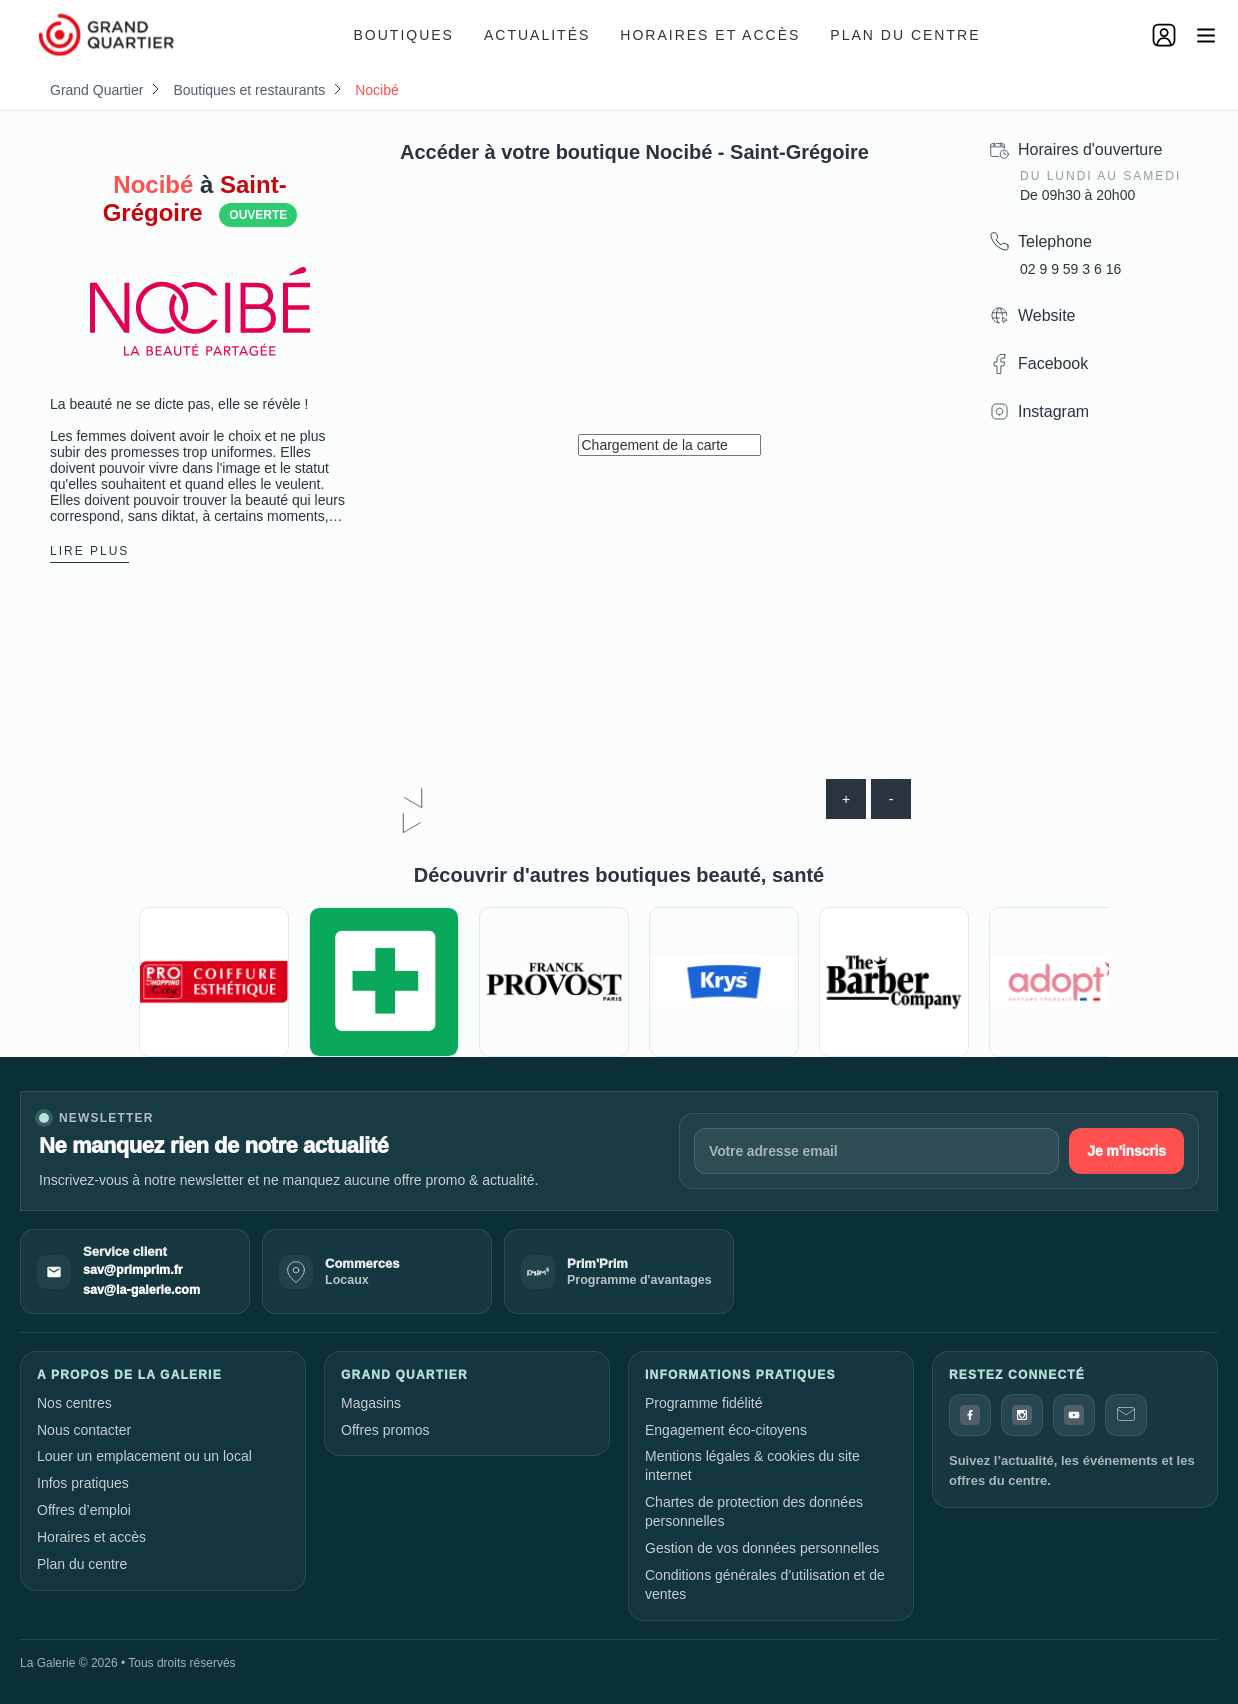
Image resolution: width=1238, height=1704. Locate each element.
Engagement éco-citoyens (726, 1430)
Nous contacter (84, 1430)
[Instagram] (1022, 1415)
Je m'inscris (1126, 1151)
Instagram (1053, 411)
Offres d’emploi (84, 1510)
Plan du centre (905, 35)
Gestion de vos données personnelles (762, 1548)
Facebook (1053, 363)
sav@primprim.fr (133, 1270)
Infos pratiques (83, 1483)
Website (1047, 315)
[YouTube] (1074, 1415)
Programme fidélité (704, 1403)
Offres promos (385, 1430)
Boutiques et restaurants (249, 90)
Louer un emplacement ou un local (144, 1456)
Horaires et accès (710, 35)
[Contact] (1126, 1415)
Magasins (371, 1403)
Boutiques (404, 35)
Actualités (537, 35)
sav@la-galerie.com (141, 1290)
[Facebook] (970, 1415)
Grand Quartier (96, 90)
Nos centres (74, 1403)
